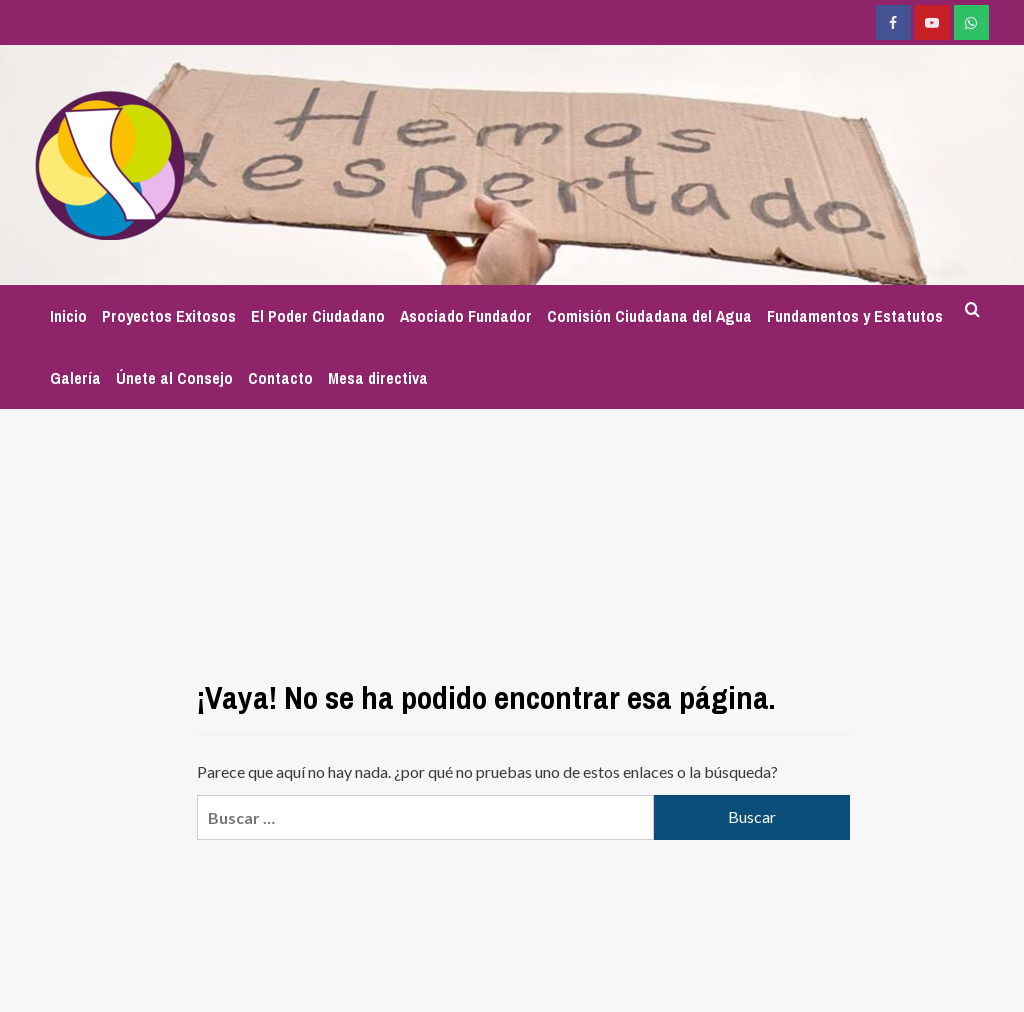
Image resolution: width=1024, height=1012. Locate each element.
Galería (75, 378)
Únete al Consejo (174, 378)
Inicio (68, 316)
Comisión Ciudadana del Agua (649, 316)
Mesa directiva (378, 378)
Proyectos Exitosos (169, 316)
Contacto (280, 378)
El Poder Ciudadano (318, 316)
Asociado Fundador (466, 316)
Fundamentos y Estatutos (855, 316)
